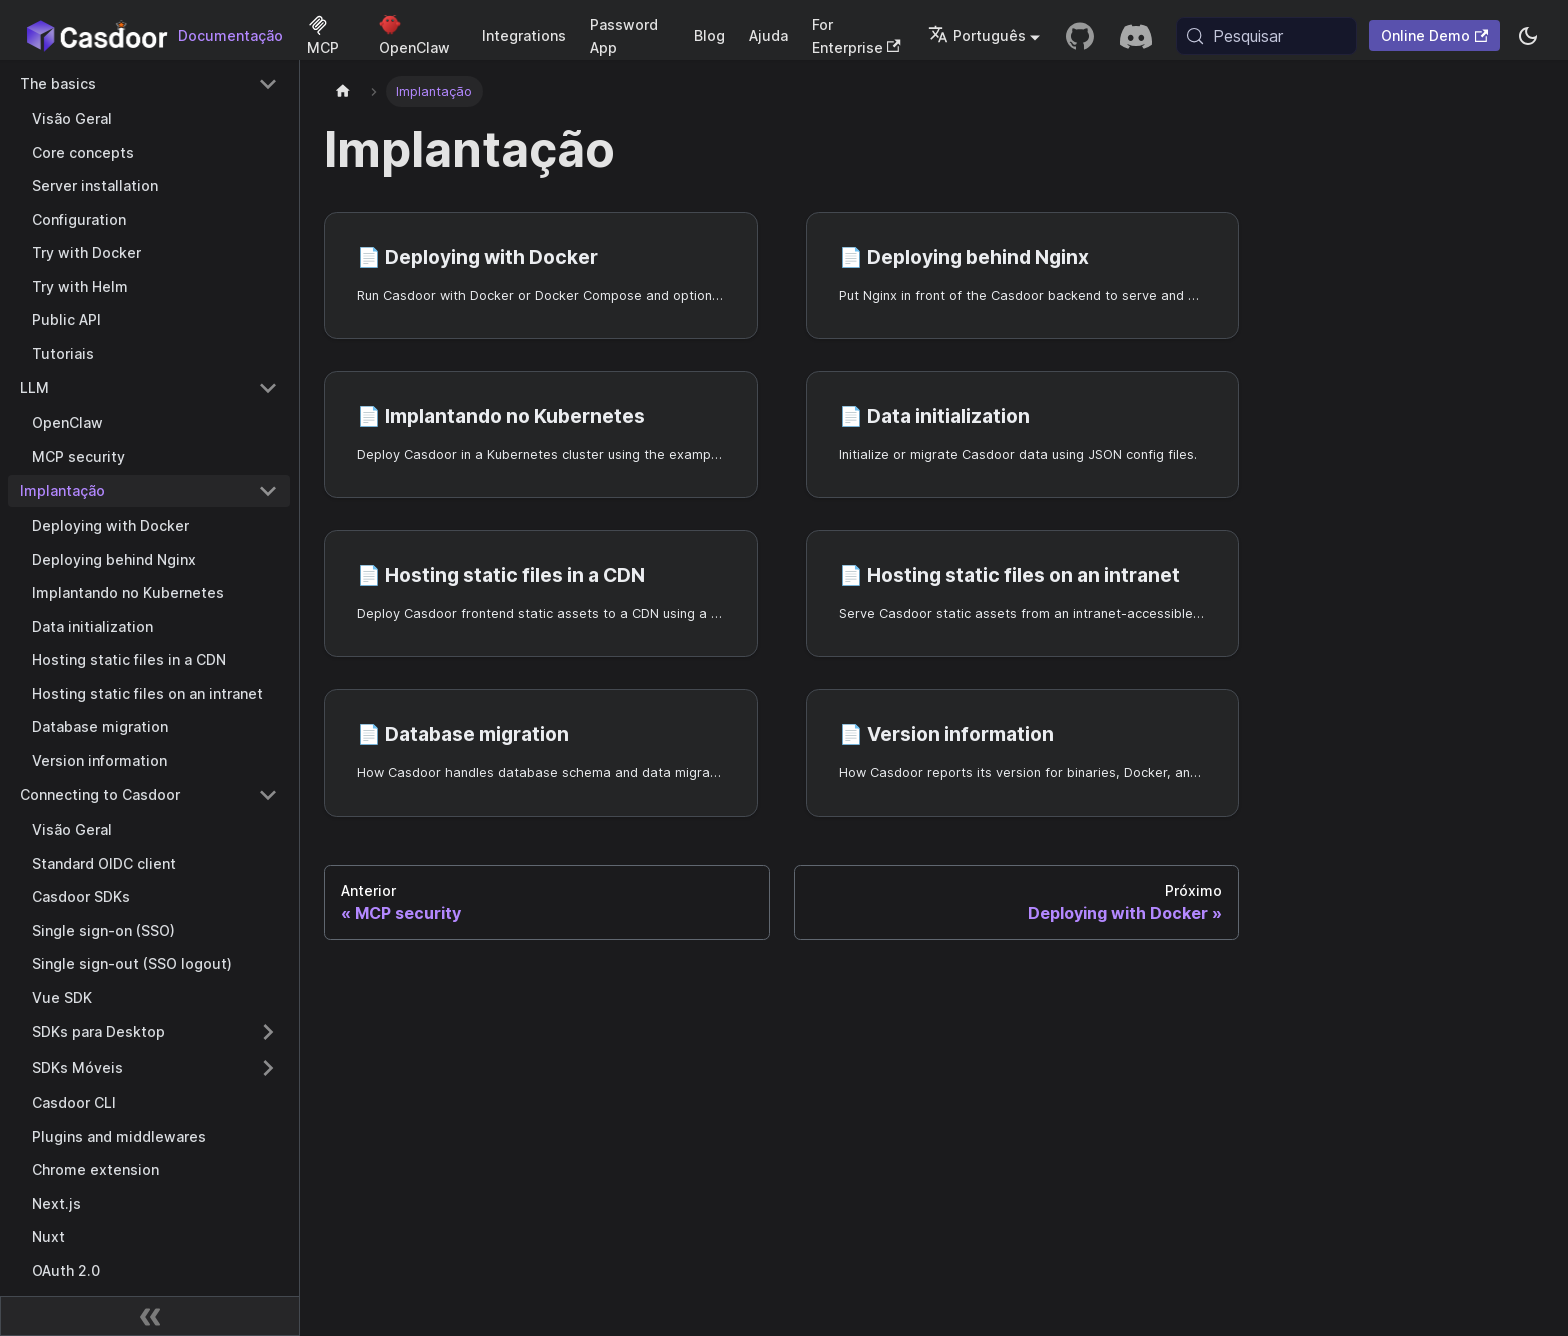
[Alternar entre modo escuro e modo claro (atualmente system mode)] (1528, 36)
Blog (709, 35)
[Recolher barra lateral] (150, 1316)
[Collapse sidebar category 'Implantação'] (268, 491)
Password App (624, 36)
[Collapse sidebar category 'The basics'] (268, 84)
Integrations (524, 35)
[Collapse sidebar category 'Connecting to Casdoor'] (268, 795)
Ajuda (768, 35)
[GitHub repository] (1080, 36)
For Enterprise (856, 36)
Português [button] (977, 35)
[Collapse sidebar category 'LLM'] (268, 388)
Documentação (230, 35)
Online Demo (1434, 35)
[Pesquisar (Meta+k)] (1266, 36)
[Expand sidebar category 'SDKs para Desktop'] (268, 1032)
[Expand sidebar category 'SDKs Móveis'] (268, 1068)
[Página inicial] (343, 91)
